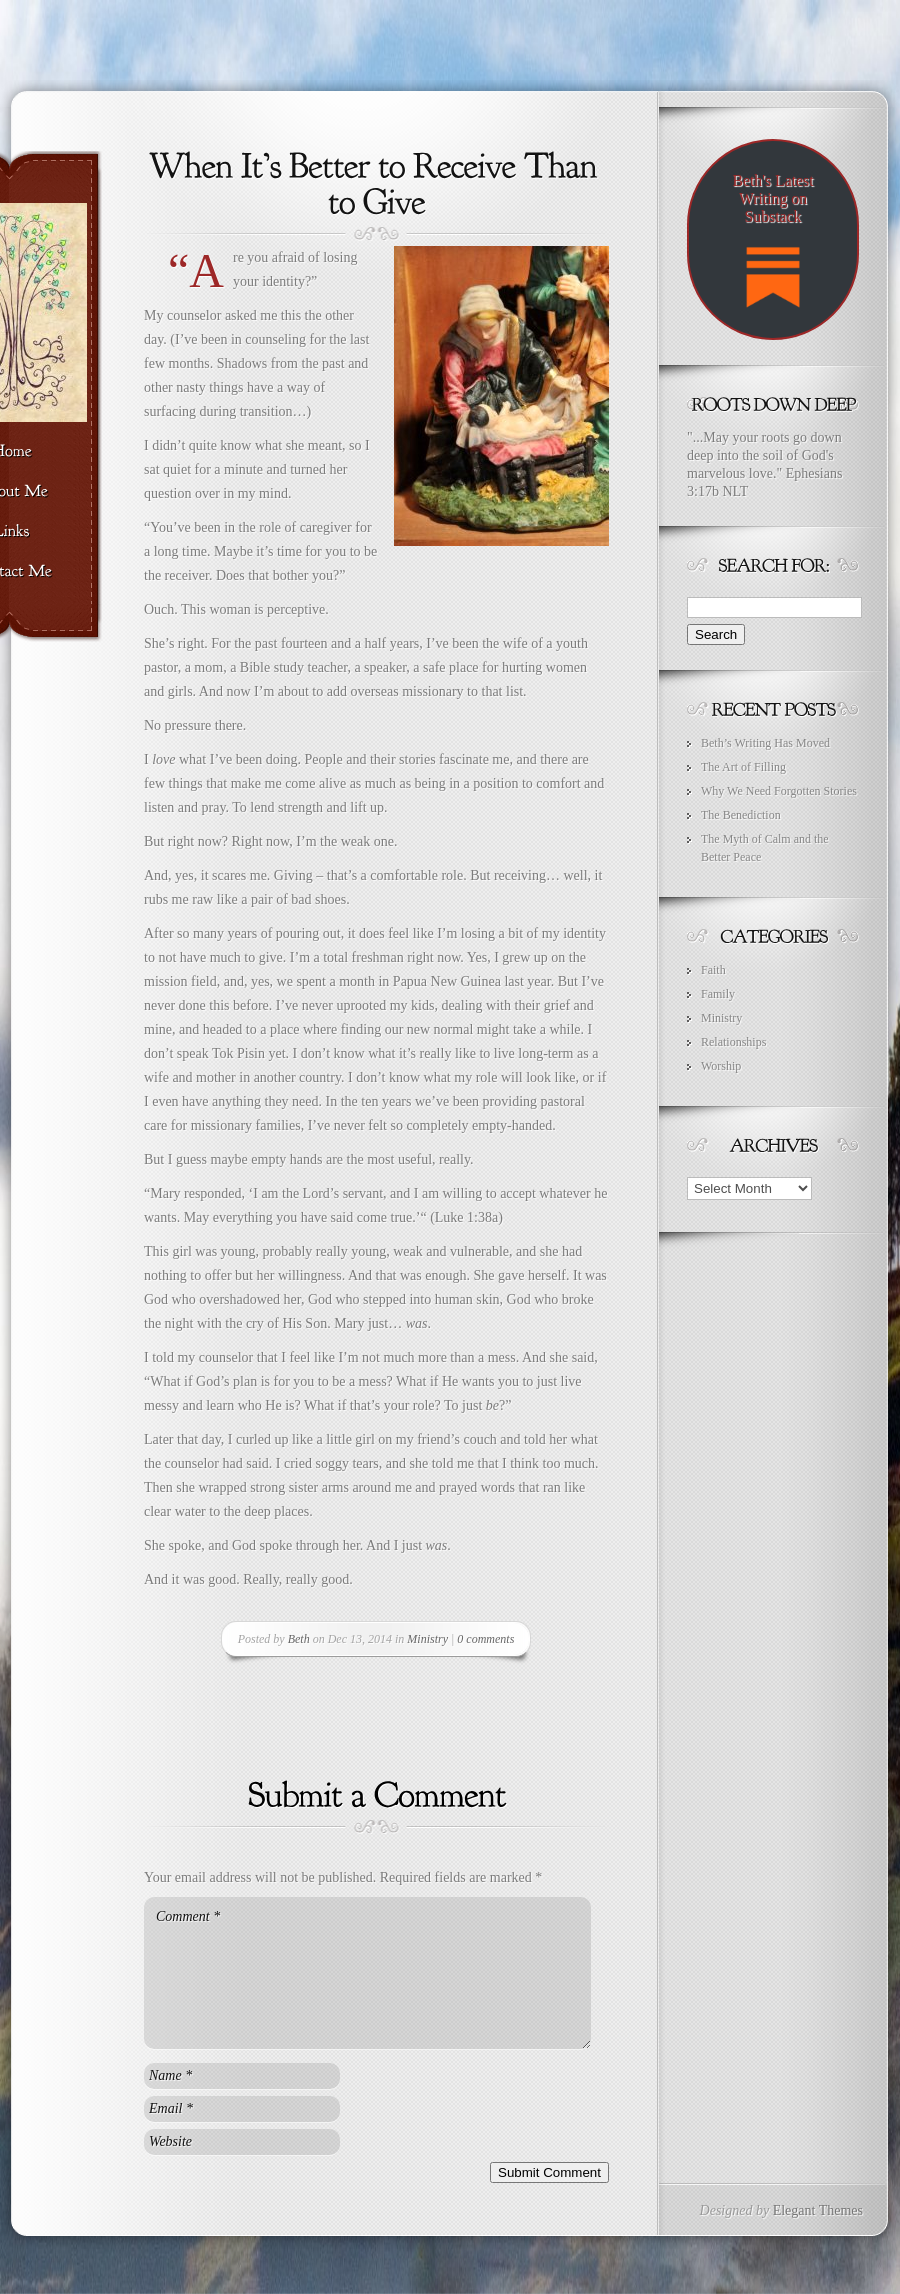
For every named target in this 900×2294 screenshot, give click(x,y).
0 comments (485, 1639)
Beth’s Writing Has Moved (765, 743)
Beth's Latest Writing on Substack (773, 249)
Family (718, 994)
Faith (713, 970)
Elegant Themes (818, 2210)
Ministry (427, 1639)
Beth (299, 1639)
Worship (721, 1066)
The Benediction (741, 815)
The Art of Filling (743, 767)
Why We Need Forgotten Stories (779, 791)
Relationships (733, 1042)
